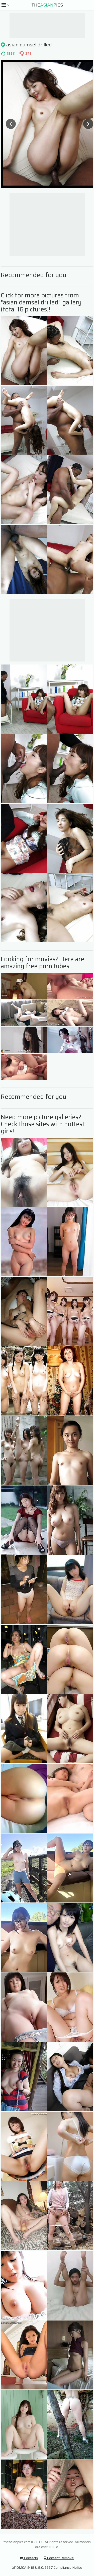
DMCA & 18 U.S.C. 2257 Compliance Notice (47, 2567)
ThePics (47, 5)
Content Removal (59, 2558)
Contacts (29, 2558)
